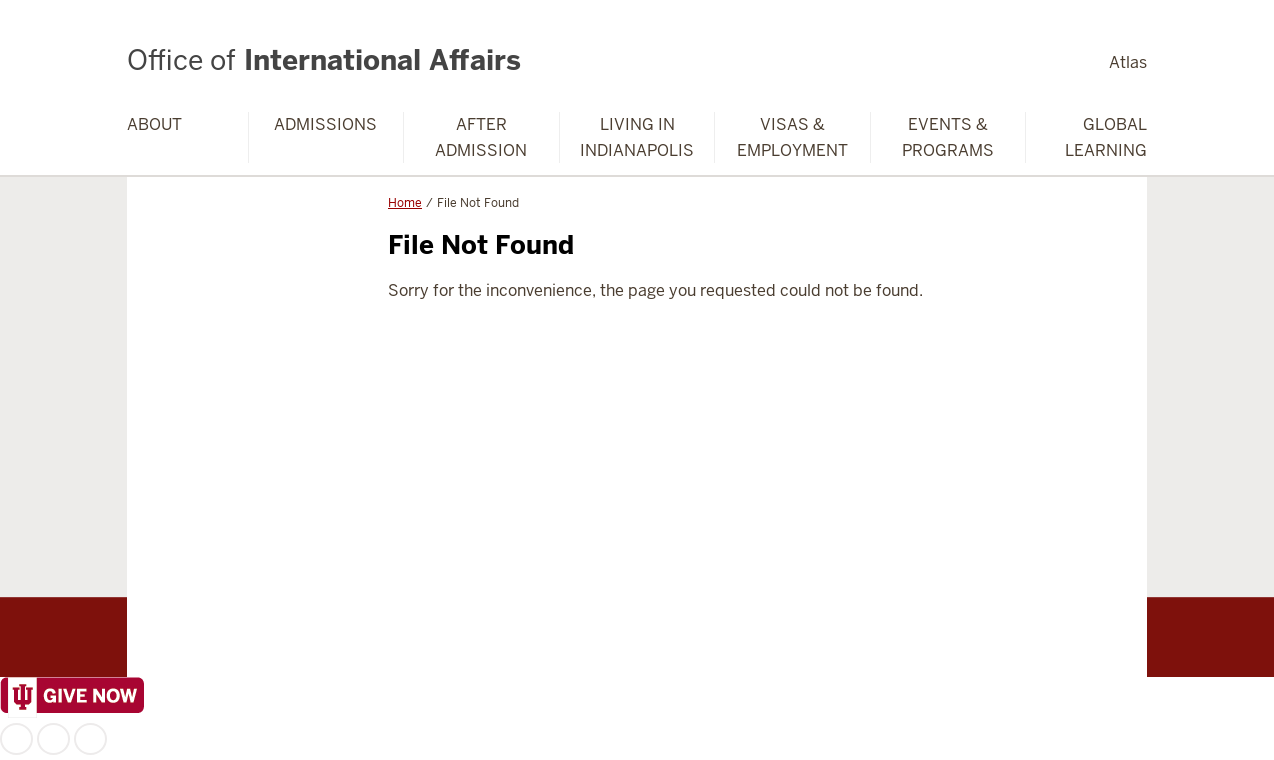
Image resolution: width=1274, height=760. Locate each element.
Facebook (16, 739)
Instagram (53, 739)
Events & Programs (948, 137)
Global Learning (1106, 137)
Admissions (325, 124)
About (154, 124)
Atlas (1128, 62)
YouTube (90, 739)
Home (405, 203)
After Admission (481, 137)
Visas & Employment (792, 137)
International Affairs (324, 60)
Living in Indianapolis (637, 137)
